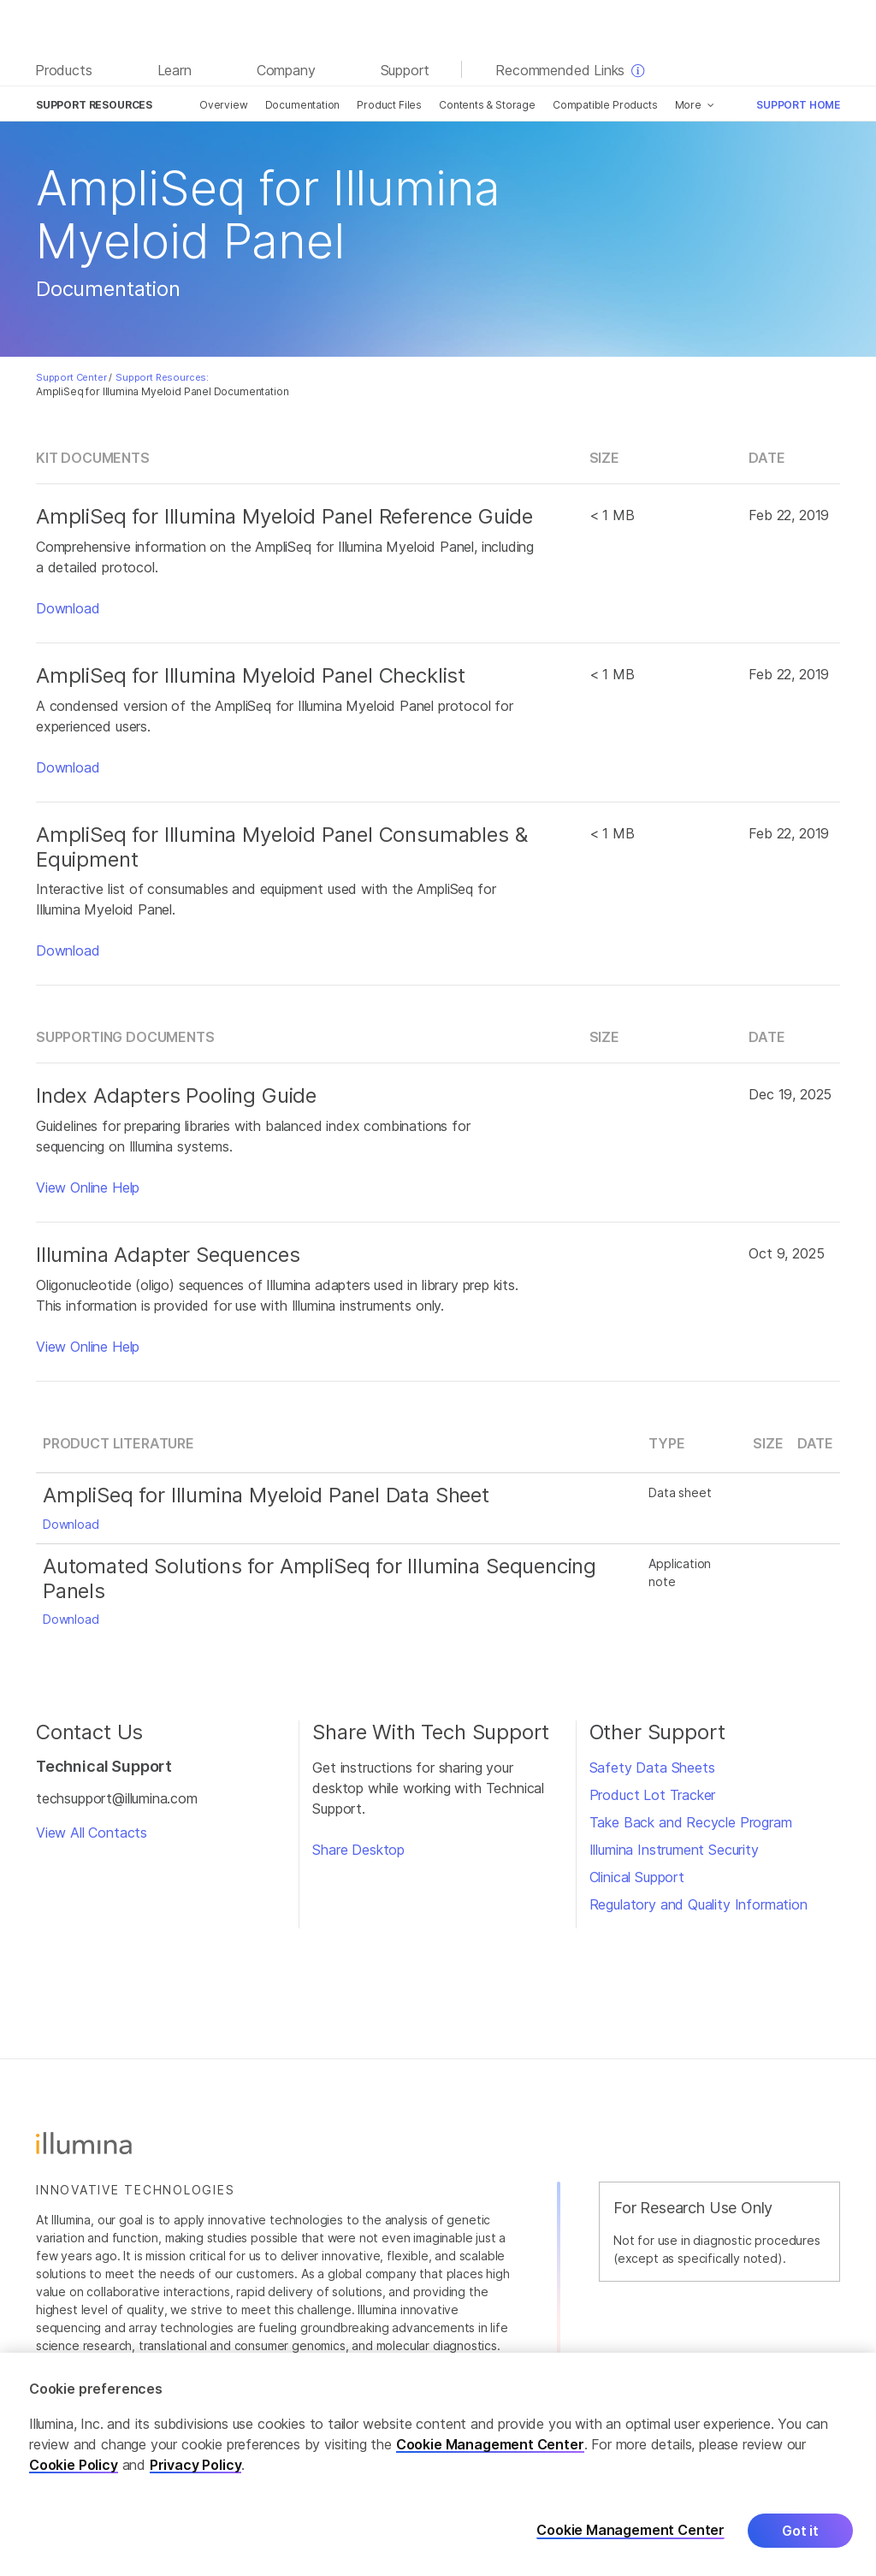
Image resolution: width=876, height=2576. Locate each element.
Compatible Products (605, 104)
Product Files (389, 104)
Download (68, 608)
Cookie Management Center (490, 2444)
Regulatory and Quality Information (698, 1904)
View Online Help (87, 1187)
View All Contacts (91, 1832)
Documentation (302, 104)
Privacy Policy (196, 2464)
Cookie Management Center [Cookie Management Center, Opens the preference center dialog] (630, 2531)
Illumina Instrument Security (674, 1849)
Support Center (71, 377)
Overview (223, 104)
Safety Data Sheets (652, 1767)
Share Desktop (358, 1849)
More (688, 104)
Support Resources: (162, 377)
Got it (800, 2530)
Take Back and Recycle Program (690, 1822)
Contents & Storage (487, 104)
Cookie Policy (73, 2464)
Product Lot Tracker (652, 1794)
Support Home (798, 104)
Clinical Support (636, 1877)
